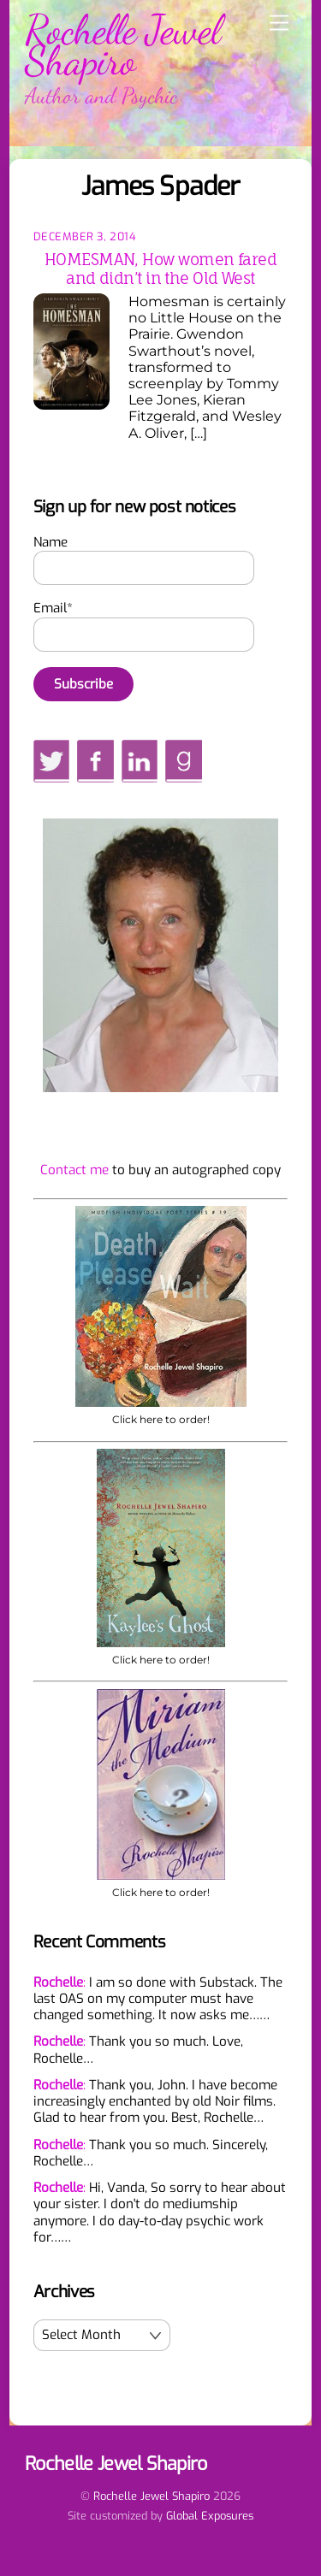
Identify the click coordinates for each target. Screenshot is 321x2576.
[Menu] (279, 23)
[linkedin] (140, 760)
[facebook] (95, 760)
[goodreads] (183, 760)
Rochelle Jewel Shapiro (151, 2496)
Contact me (74, 1170)
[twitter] (51, 760)
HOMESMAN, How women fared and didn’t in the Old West (160, 268)
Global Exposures (209, 2515)
